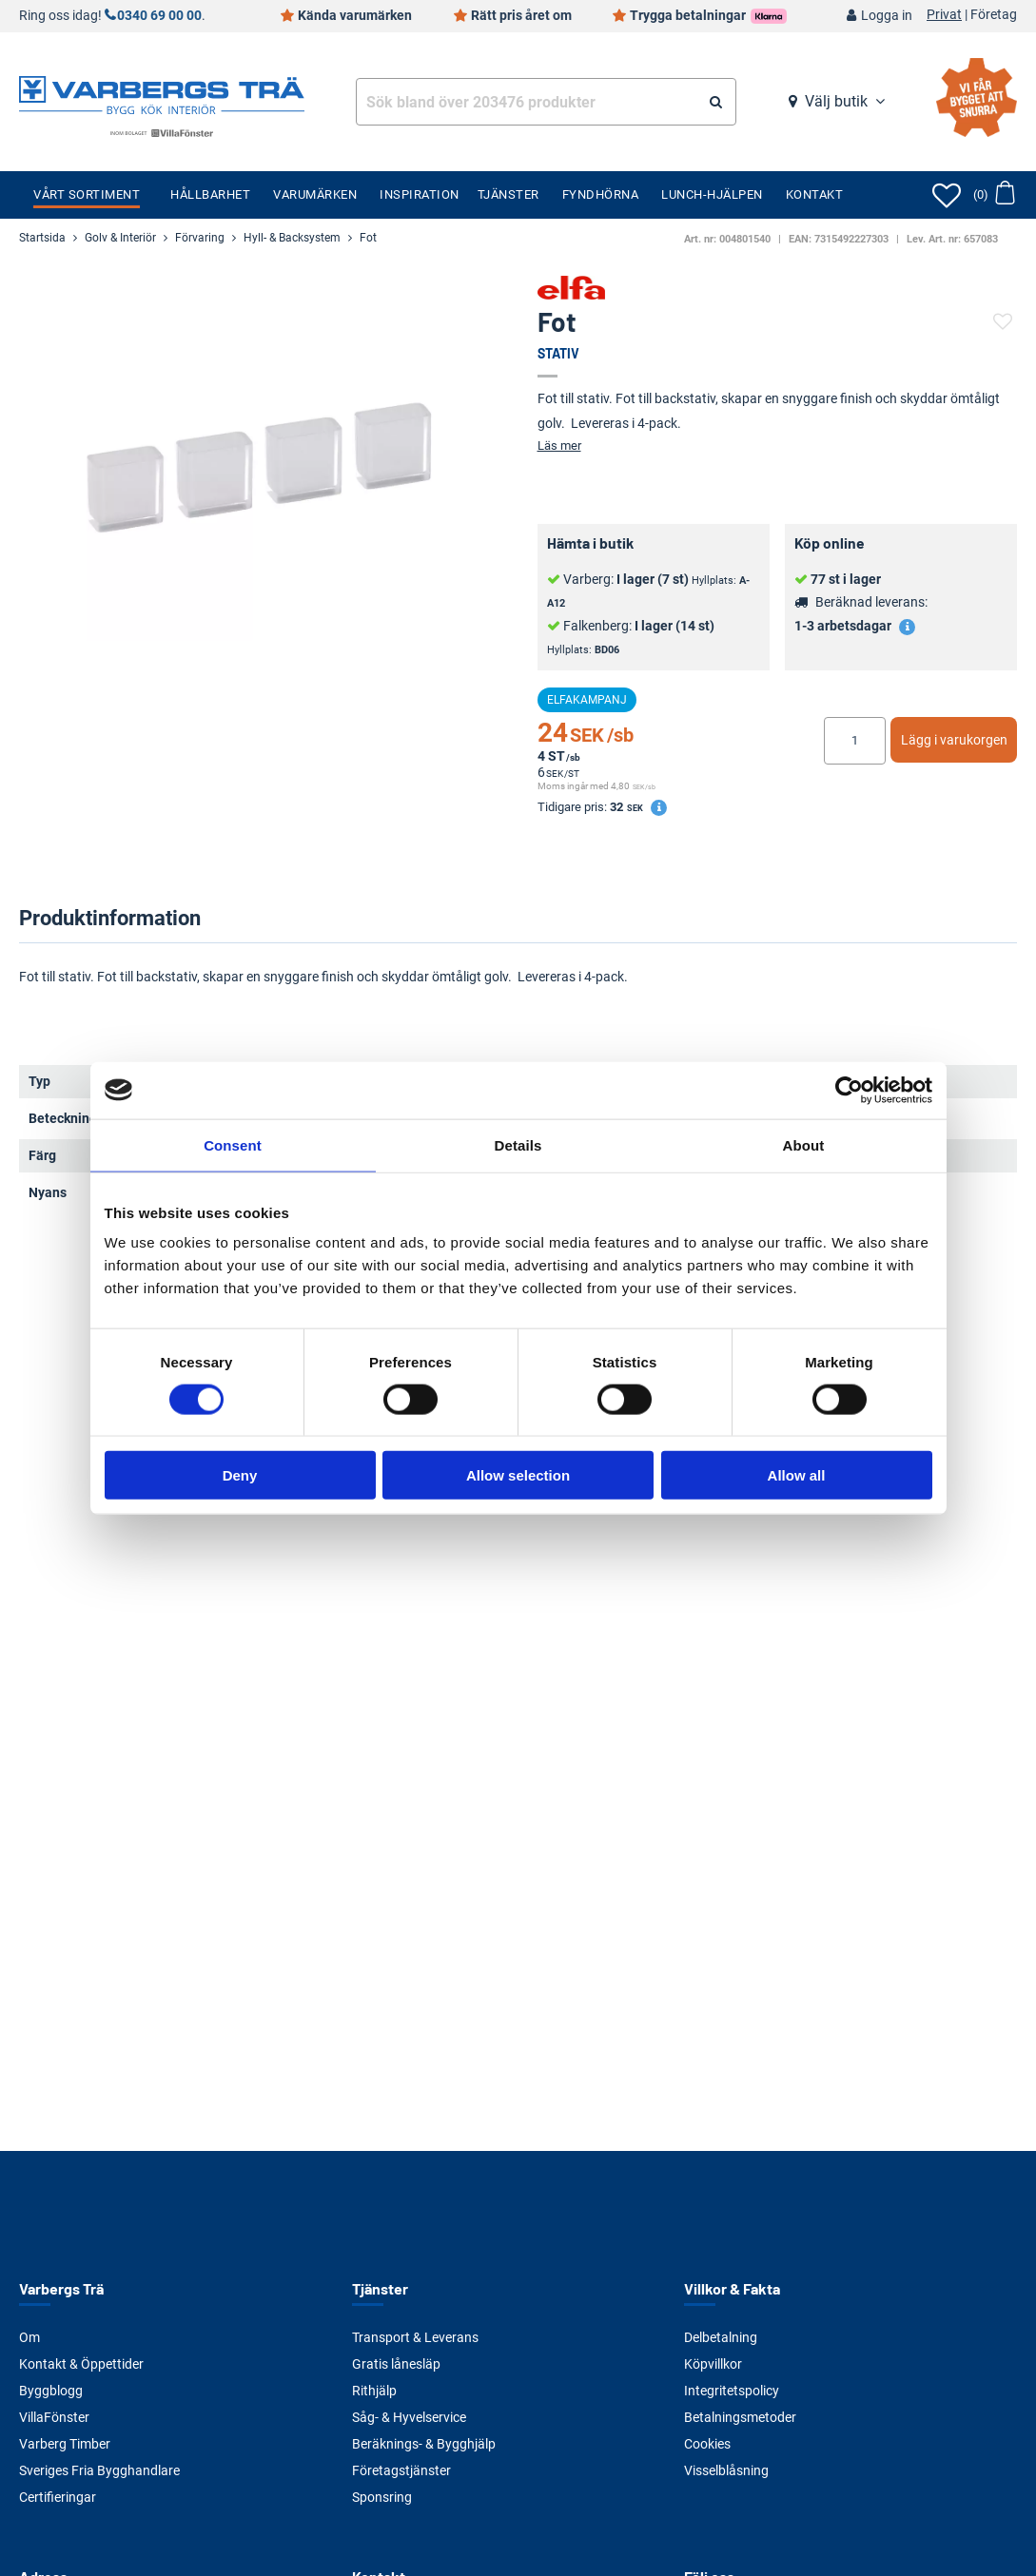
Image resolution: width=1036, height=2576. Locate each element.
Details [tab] (518, 1144)
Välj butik (836, 101)
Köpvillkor (713, 2364)
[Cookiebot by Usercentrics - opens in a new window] (849, 1089)
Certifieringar (57, 2497)
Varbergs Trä (61, 2288)
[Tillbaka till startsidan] (161, 93)
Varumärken (315, 194)
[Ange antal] (855, 741)
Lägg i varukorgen (954, 739)
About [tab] (804, 1144)
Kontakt (815, 194)
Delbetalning (720, 2337)
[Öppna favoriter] (946, 195)
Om (29, 2337)
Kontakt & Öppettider (81, 2364)
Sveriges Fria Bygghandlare (99, 2470)
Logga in (886, 16)
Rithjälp (374, 2390)
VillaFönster (54, 2417)
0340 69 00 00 (159, 16)
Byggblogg (51, 2390)
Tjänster (508, 194)
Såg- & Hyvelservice (409, 2417)
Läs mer (559, 445)
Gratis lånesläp (396, 2364)
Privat (944, 15)
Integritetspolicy (731, 2390)
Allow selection (518, 1475)
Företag (993, 15)
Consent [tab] (233, 1144)
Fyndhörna (600, 194)
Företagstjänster (401, 2470)
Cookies (707, 2443)
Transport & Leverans (415, 2337)
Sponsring (382, 2497)
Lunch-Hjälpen (712, 194)
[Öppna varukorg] (993, 195)
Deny (240, 1475)
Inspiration (419, 194)
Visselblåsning (726, 2470)
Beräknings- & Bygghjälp (424, 2443)
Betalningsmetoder (740, 2417)
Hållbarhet (210, 194)
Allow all (797, 1475)
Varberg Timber (64, 2443)
